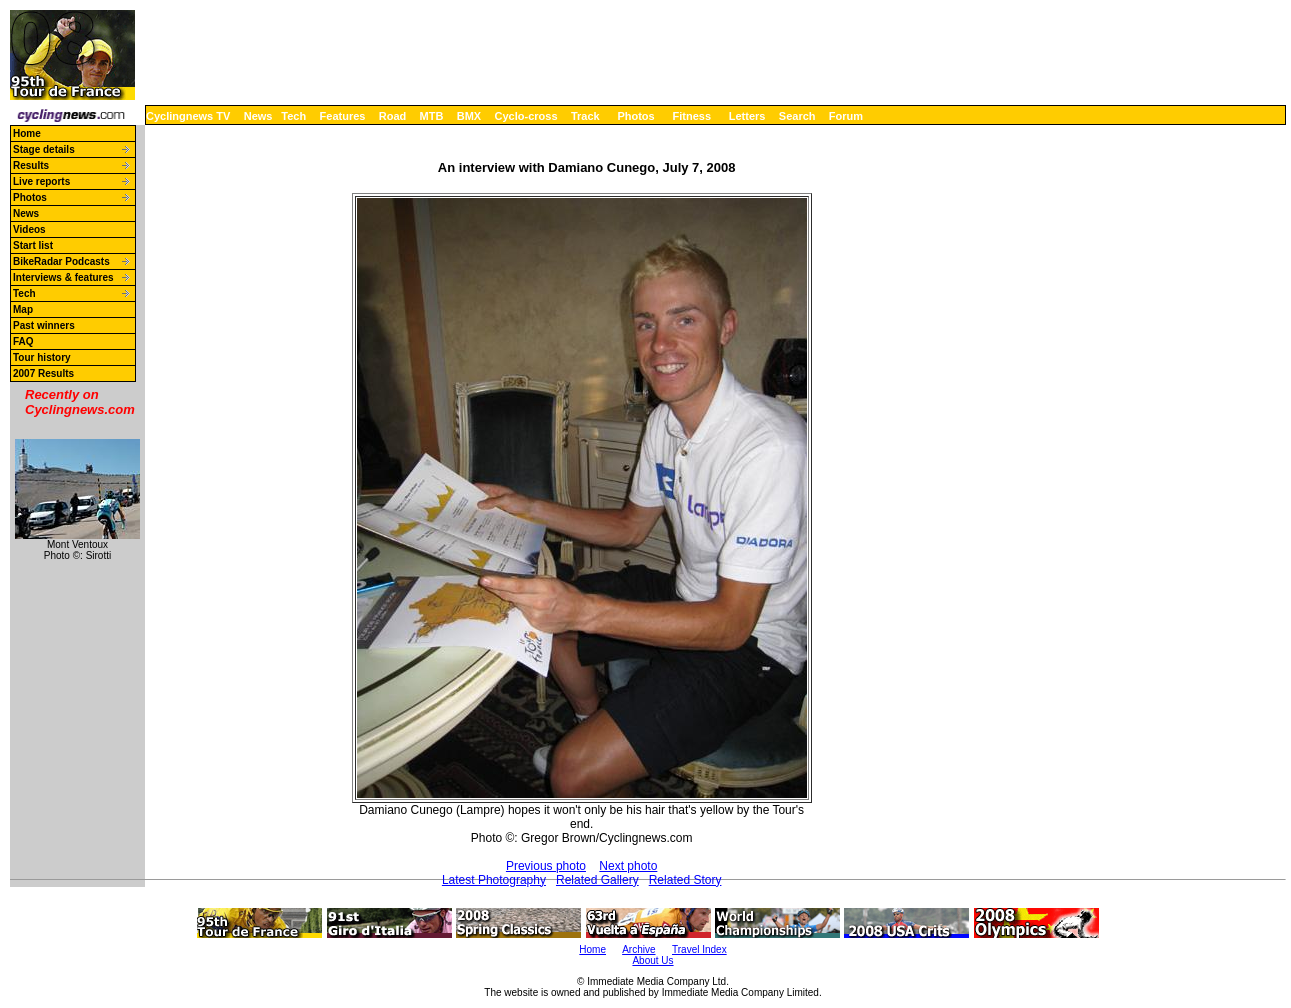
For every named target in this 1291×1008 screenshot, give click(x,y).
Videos (29, 229)
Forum (846, 116)
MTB (432, 116)
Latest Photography (494, 880)
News (258, 116)
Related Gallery (597, 880)
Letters (747, 116)
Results (31, 165)
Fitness (691, 116)
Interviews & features (63, 277)
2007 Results (43, 373)
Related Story (685, 880)
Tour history (42, 357)
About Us (652, 960)
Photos (635, 116)
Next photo (628, 866)
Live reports (41, 181)
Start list (33, 245)
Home (27, 133)
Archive (638, 949)
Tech (293, 116)
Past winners (44, 325)
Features (343, 116)
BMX (469, 116)
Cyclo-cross (526, 116)
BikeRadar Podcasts (61, 261)
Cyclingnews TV (188, 116)
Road (393, 116)
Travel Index (699, 949)
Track (585, 116)
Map (23, 309)
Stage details (44, 149)
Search (797, 116)
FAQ (23, 341)
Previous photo (546, 866)
